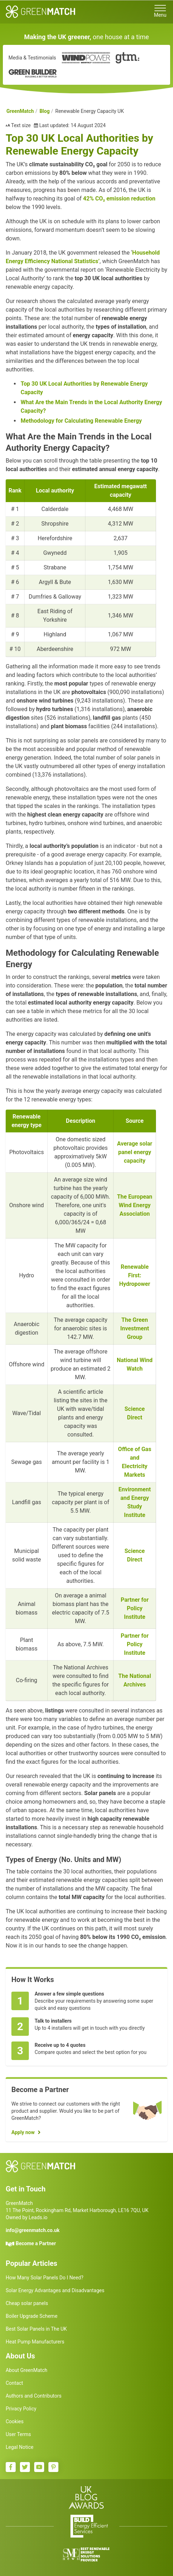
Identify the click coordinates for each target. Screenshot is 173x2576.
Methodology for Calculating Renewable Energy (81, 420)
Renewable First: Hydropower (134, 1275)
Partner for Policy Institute (135, 1608)
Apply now (23, 2132)
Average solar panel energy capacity (134, 1152)
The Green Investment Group (134, 1328)
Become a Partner (36, 2243)
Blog (45, 111)
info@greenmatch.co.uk (32, 2230)
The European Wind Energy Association (134, 1205)
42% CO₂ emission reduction (119, 198)
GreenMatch (20, 111)
